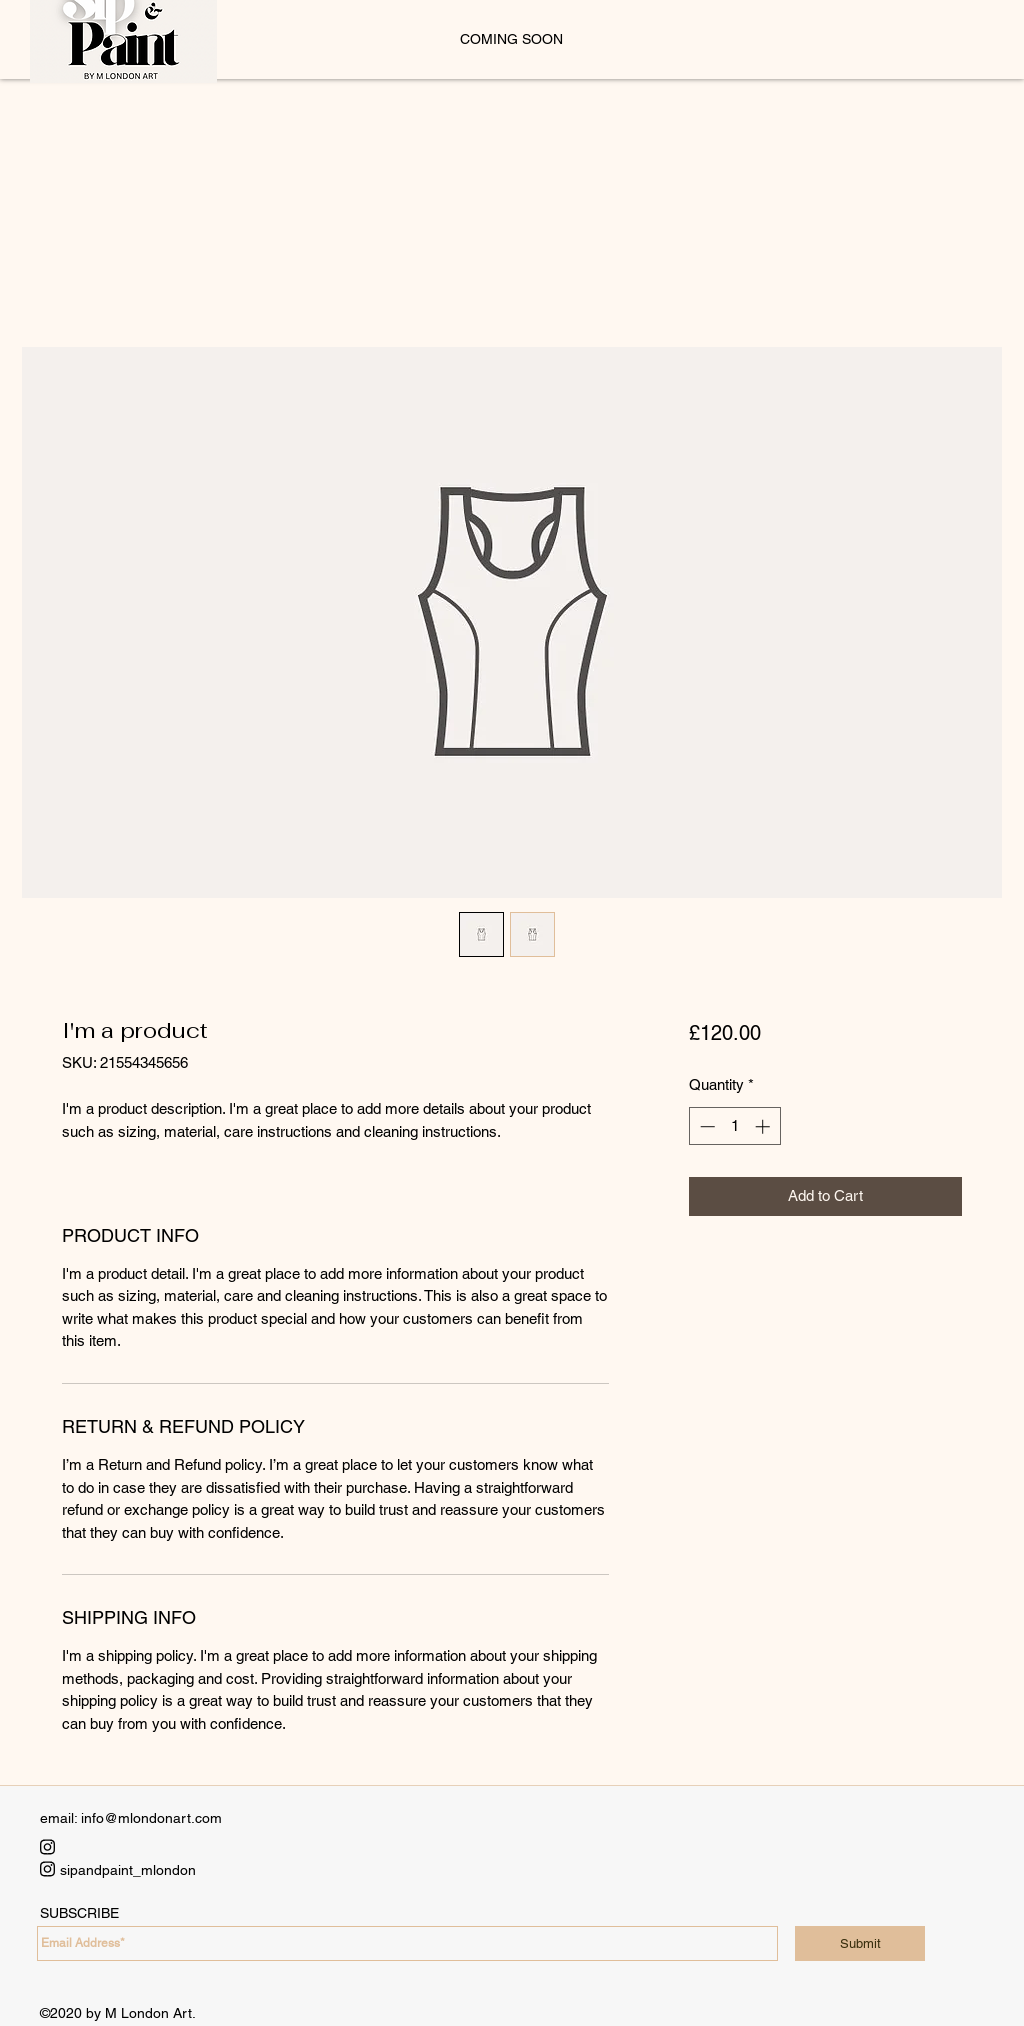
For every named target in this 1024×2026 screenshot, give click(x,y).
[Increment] (764, 1126)
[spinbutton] (734, 1126)
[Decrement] (705, 1126)
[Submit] (860, 1943)
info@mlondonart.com (151, 1818)
